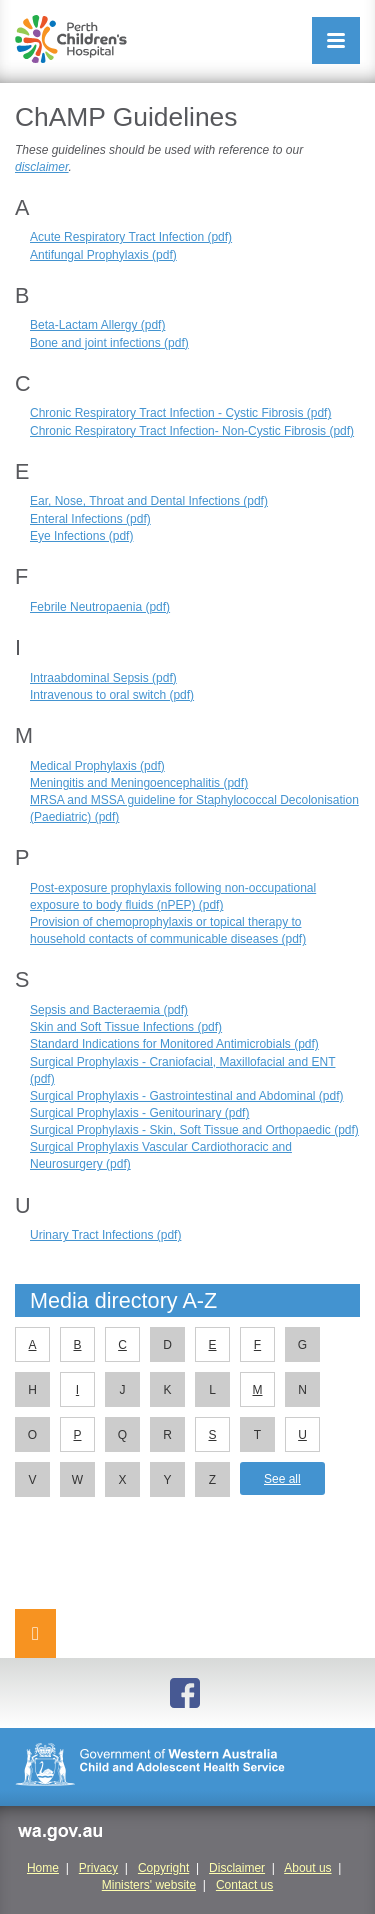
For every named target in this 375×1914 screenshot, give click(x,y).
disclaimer (42, 167)
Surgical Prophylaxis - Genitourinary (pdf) (139, 1113)
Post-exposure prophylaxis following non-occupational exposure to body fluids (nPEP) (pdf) (173, 896)
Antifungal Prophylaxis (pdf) (103, 255)
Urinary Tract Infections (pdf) (105, 1235)
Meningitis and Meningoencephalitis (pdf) (139, 783)
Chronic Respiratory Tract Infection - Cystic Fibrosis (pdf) (180, 413)
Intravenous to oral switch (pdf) (112, 695)
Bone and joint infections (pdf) (109, 343)
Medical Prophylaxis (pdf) (97, 766)
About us (307, 1868)
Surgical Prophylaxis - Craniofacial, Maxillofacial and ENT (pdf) (182, 1070)
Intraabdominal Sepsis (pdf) (103, 678)
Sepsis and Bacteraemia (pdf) (109, 1010)
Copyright (163, 1868)
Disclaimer (237, 1868)
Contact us (244, 1885)
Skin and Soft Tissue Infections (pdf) (126, 1027)
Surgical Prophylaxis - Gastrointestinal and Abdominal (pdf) (187, 1096)
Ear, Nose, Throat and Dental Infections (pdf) (149, 501)
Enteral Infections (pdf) (90, 519)
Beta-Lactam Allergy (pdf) (97, 325)
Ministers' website (149, 1885)
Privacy (98, 1868)
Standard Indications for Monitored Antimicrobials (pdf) (174, 1044)
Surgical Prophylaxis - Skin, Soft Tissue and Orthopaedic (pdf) (194, 1130)
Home (43, 1868)
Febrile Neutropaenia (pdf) (100, 607)
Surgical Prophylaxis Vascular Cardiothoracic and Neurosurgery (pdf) (161, 1155)
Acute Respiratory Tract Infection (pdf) (131, 237)
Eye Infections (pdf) (81, 536)
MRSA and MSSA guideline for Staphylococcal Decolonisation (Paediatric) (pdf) (194, 808)
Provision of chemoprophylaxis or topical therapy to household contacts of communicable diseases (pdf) (168, 930)
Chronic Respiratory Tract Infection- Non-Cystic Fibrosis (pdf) (192, 431)
